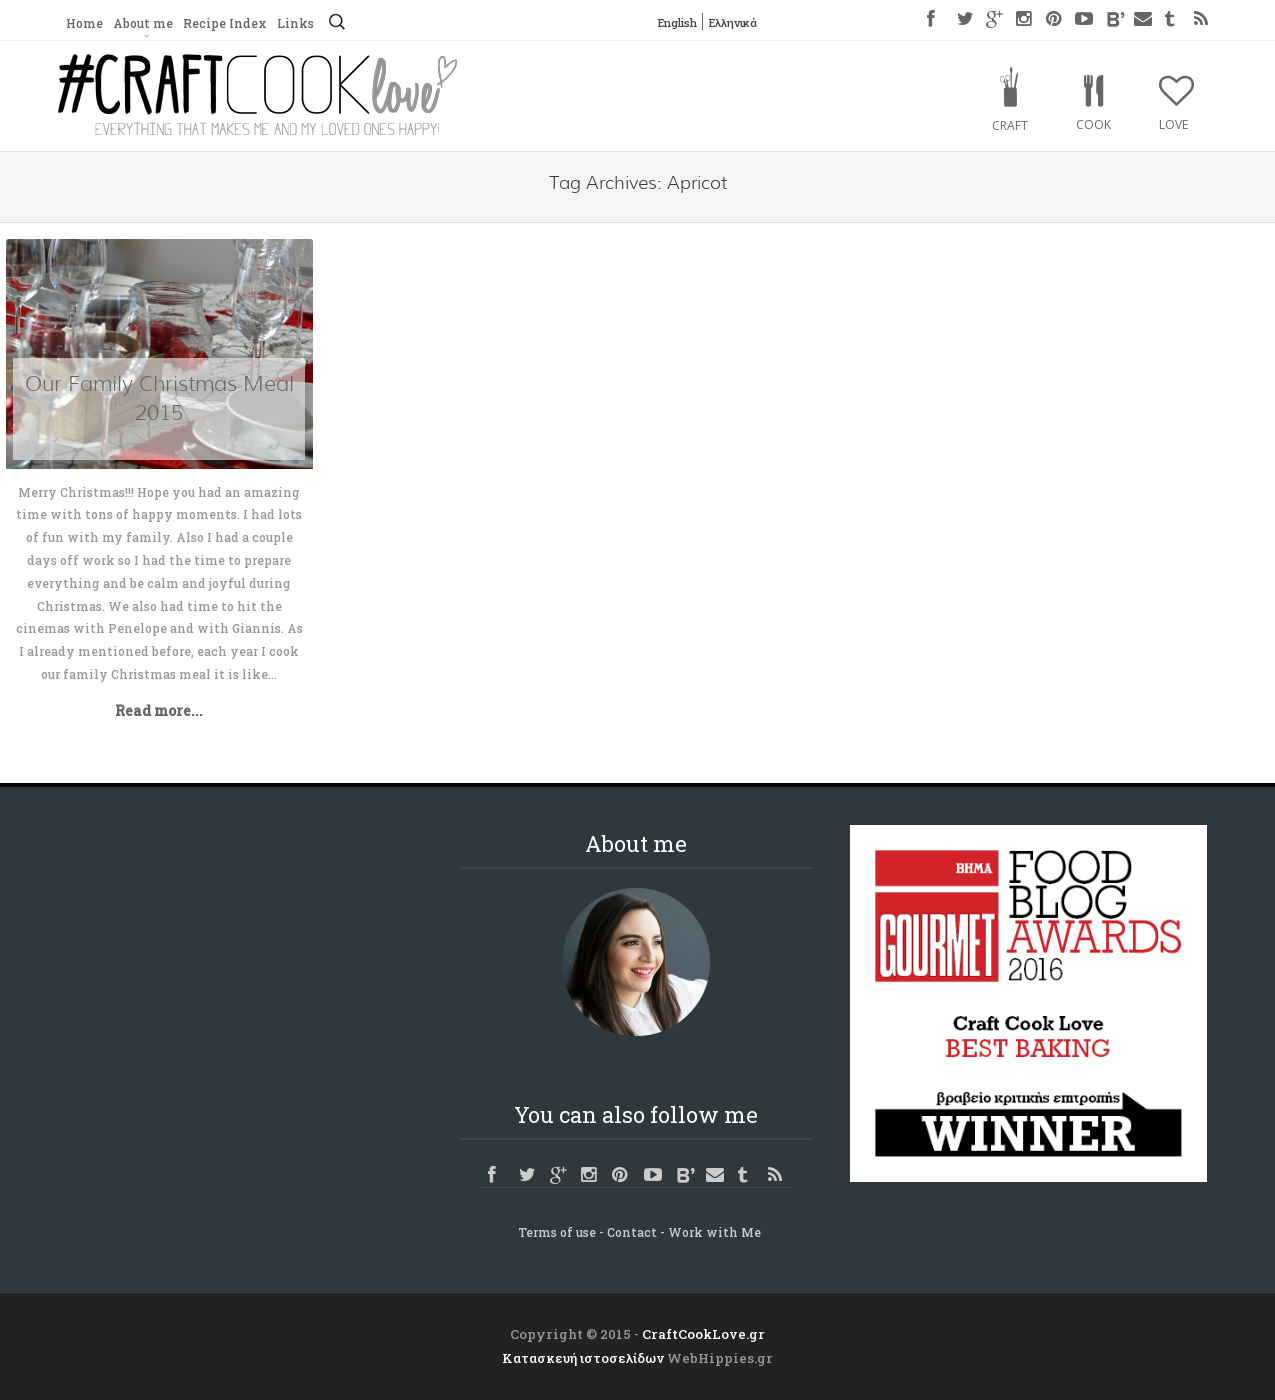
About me (143, 23)
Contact (632, 1232)
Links (295, 23)
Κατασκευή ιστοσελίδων (583, 1358)
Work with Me (714, 1232)
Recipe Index (225, 23)
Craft (1010, 125)
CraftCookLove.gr (703, 1334)
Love (1173, 124)
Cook (1093, 124)
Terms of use (557, 1232)
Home (84, 23)
